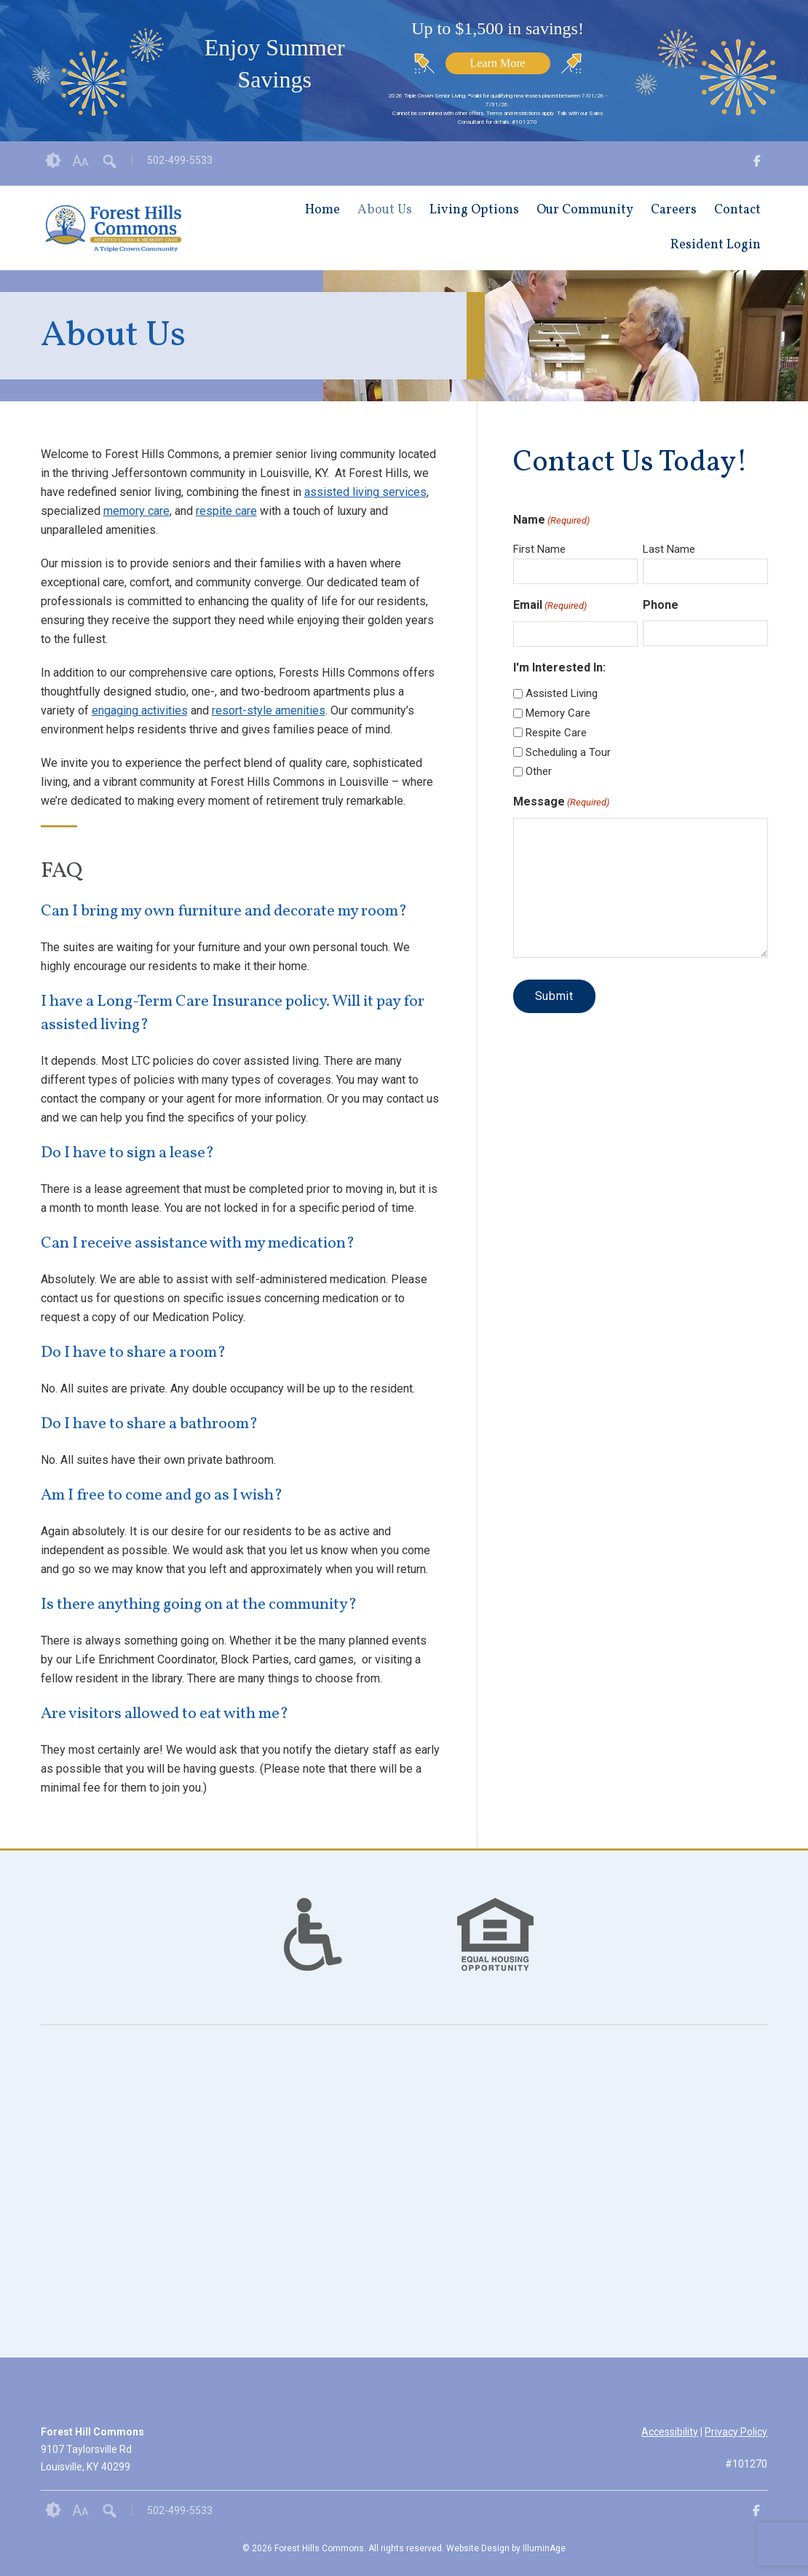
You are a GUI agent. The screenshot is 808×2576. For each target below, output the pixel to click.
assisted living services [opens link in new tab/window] (365, 492)
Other (539, 771)
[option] (313, 1934)
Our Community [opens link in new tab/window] (584, 210)
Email (550, 605)
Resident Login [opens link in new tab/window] (715, 245)
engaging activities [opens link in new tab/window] (140, 710)
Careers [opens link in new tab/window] (674, 210)
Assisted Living (562, 693)
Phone (660, 605)
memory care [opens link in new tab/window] (136, 511)
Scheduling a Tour (568, 752)
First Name (539, 549)
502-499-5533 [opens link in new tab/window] (180, 160)
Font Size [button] (80, 161)
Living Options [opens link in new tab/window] (474, 210)
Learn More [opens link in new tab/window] (498, 63)
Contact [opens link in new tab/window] (737, 210)
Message (561, 802)
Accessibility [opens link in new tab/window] (669, 2432)
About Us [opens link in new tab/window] (384, 210)
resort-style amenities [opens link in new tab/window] (268, 710)
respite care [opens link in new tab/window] (226, 511)
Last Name (669, 549)
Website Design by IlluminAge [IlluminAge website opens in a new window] (506, 2548)
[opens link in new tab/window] (757, 163)
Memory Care (558, 713)
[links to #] (313, 1952)
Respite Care (556, 732)
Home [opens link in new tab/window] (322, 210)
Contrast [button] (53, 161)
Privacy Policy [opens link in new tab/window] (736, 2432)
